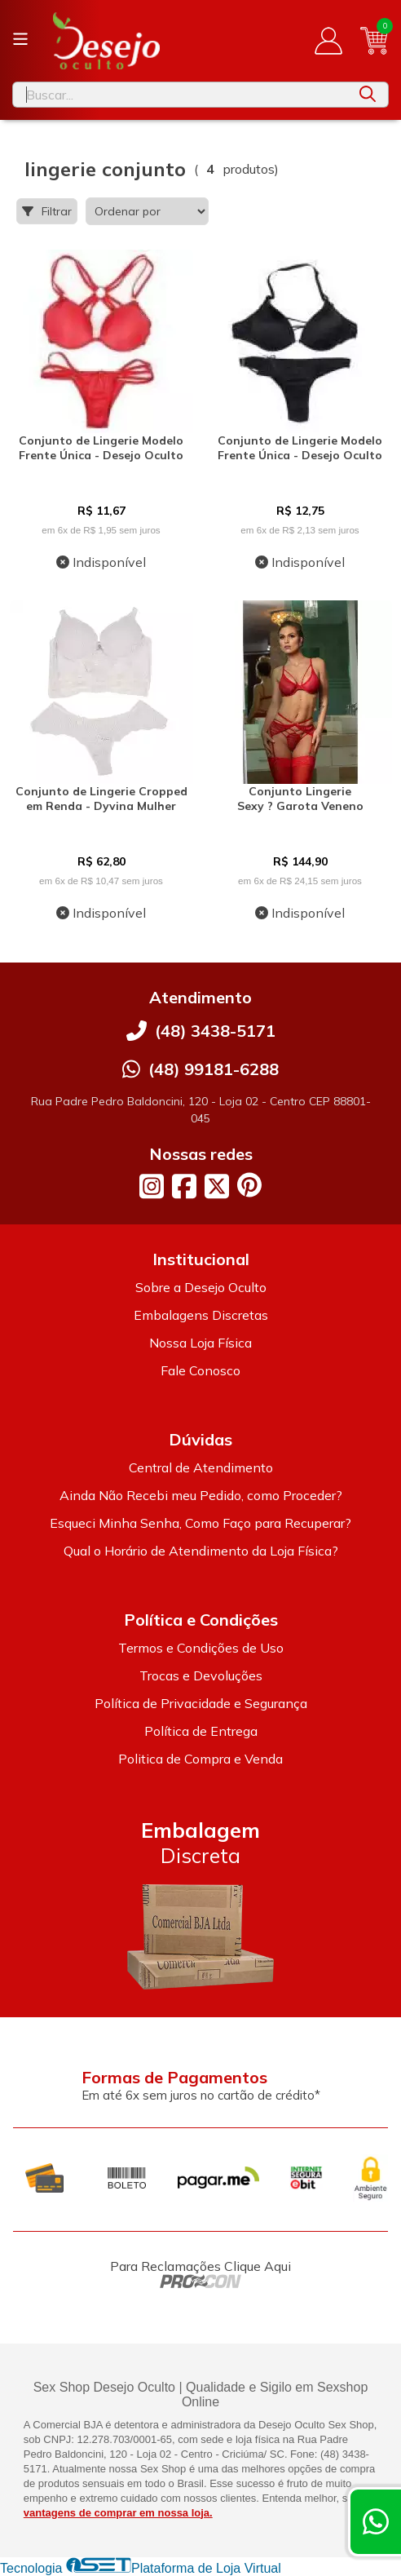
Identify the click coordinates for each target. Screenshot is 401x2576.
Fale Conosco (200, 1370)
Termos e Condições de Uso (201, 1648)
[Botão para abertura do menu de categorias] (20, 39)
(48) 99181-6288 (213, 1069)
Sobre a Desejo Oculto (201, 1287)
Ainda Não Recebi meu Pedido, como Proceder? (200, 1495)
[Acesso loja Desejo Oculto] (328, 40)
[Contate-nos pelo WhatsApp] (375, 2522)
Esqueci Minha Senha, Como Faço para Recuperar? (200, 1523)
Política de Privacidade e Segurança (201, 1703)
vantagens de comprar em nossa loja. (118, 2513)
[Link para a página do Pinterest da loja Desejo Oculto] (249, 1184)
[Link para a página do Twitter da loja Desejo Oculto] (217, 1186)
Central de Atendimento (201, 1467)
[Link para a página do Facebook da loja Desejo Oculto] (184, 1186)
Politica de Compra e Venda (200, 1759)
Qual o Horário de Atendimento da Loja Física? (201, 1551)
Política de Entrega (201, 1731)
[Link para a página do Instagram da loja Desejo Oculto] (151, 1186)
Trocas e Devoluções (200, 1675)
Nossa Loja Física (200, 1342)
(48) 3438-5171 (215, 1030)
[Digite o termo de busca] (180, 94)
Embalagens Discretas (201, 1315)
